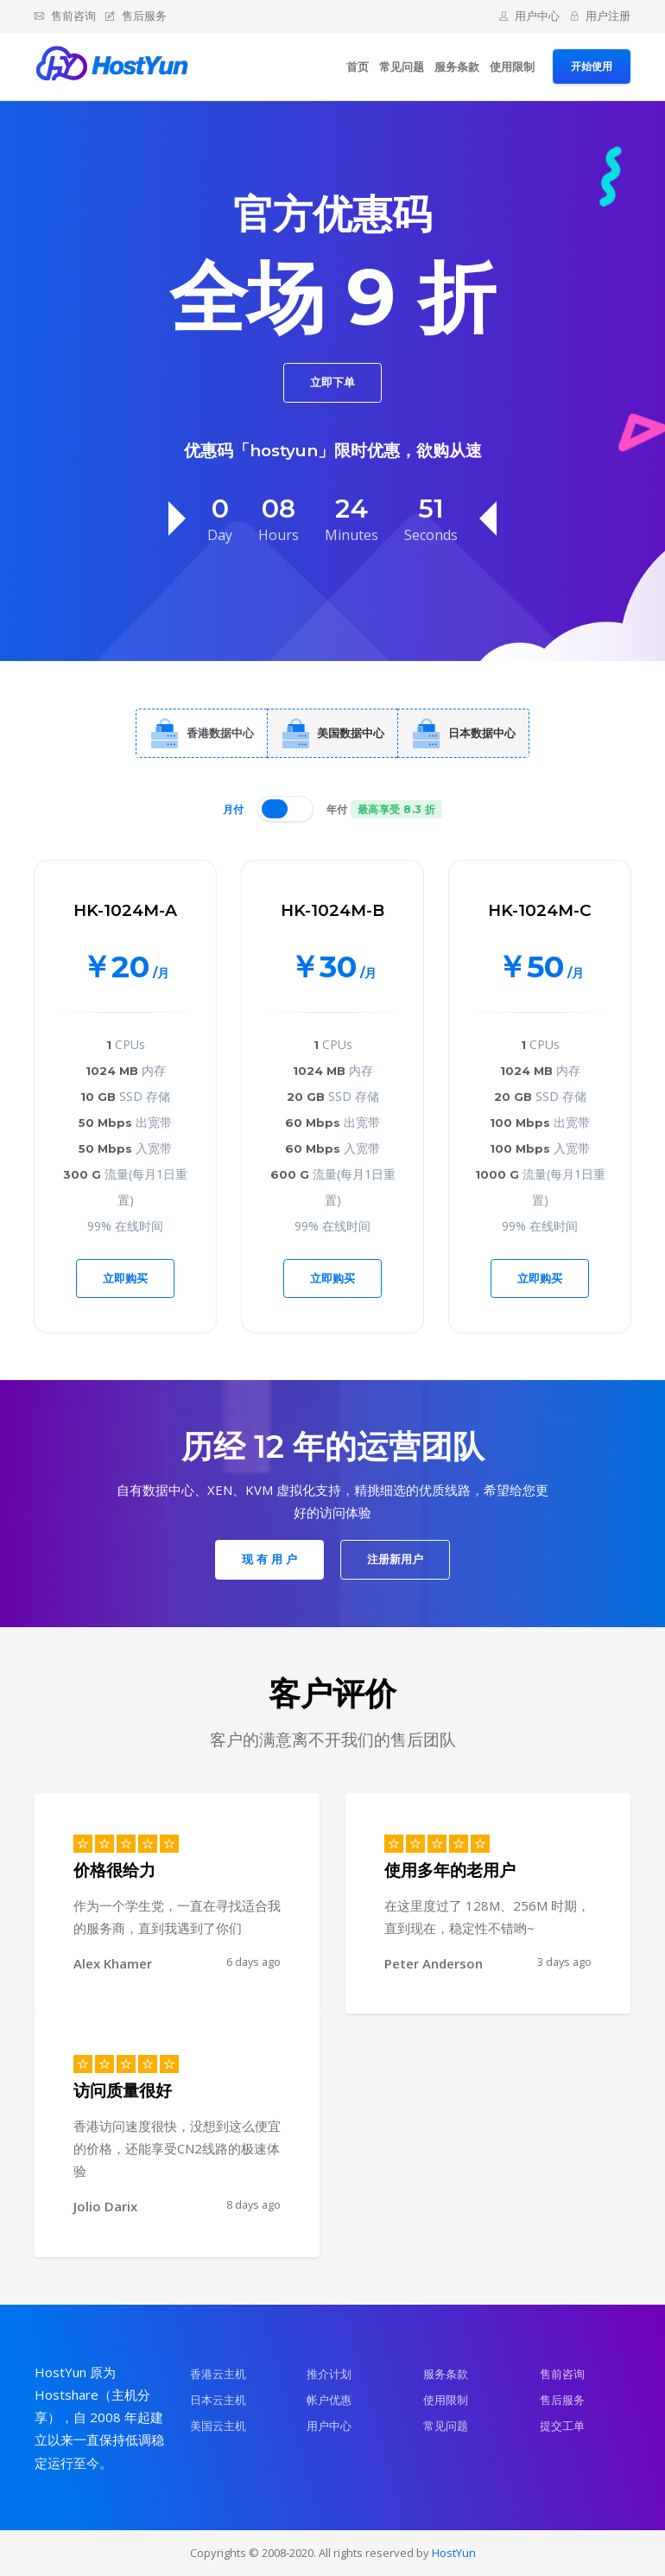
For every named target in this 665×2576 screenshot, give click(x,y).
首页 (357, 66)
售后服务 (136, 16)
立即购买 (125, 1278)
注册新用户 (395, 1559)
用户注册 (600, 16)
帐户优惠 (329, 2399)
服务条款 (456, 66)
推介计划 (329, 2374)
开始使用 (591, 66)
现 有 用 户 (269, 1559)
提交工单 (562, 2425)
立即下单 (332, 382)
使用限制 (512, 66)
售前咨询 (65, 16)
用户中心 (529, 16)
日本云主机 (218, 2399)
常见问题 (401, 66)
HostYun (454, 2552)
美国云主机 (218, 2425)
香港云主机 (218, 2374)
